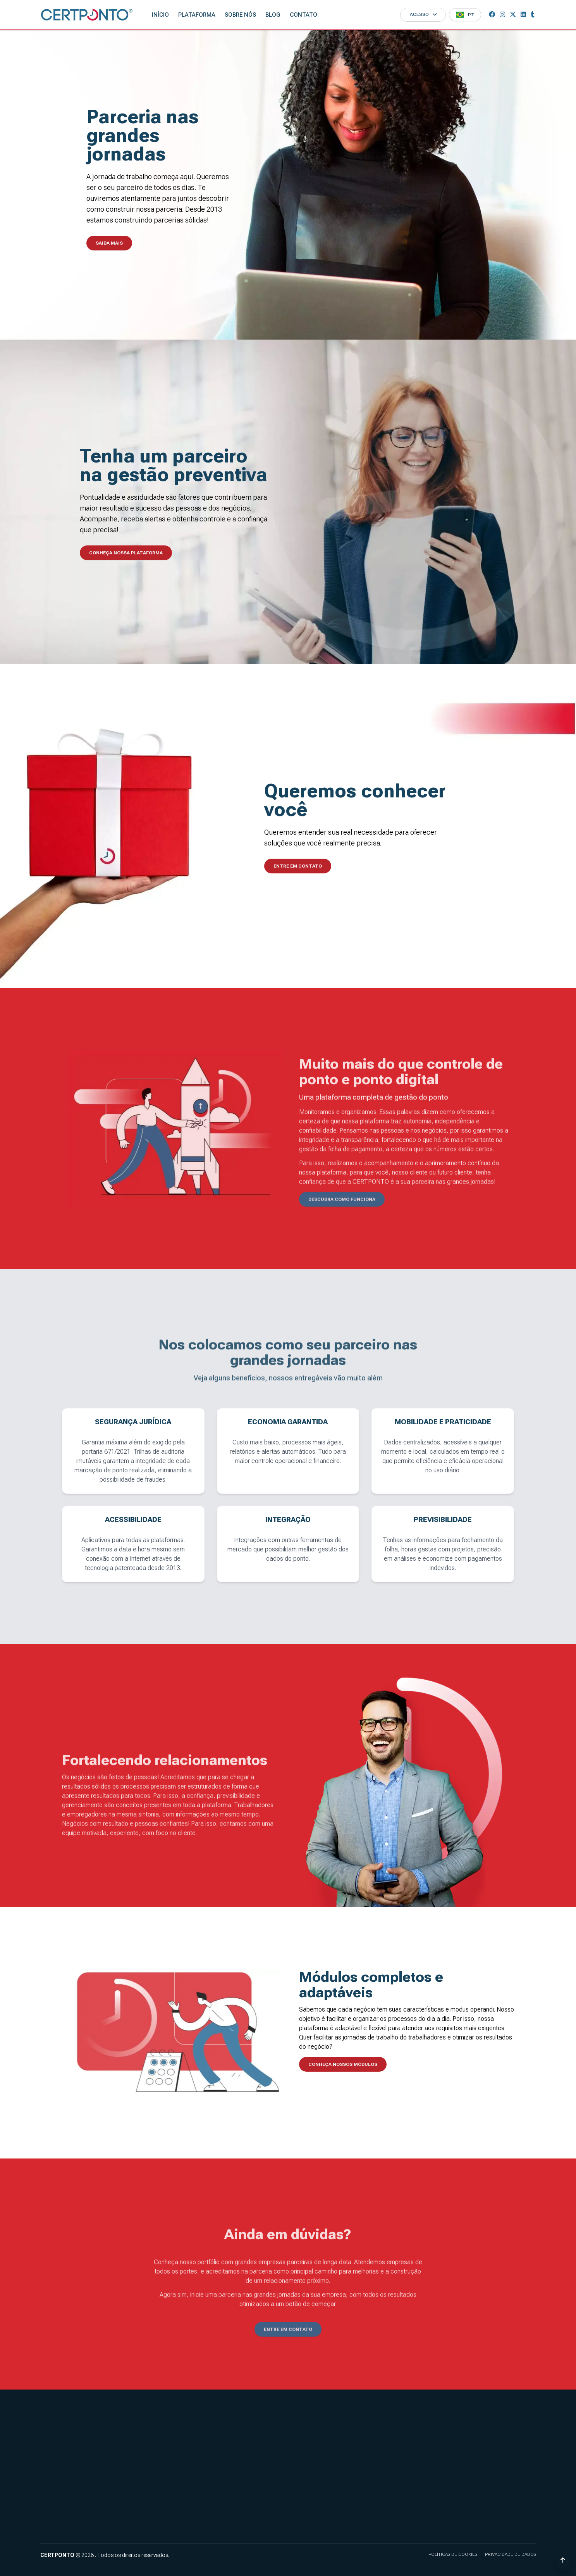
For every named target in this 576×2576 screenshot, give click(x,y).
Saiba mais (109, 243)
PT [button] (471, 14)
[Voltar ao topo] (563, 2560)
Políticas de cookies (452, 2554)
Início (160, 14)
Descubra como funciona (341, 1213)
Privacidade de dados (510, 2554)
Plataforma (196, 14)
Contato (303, 14)
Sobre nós (240, 14)
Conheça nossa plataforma (126, 553)
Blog (272, 14)
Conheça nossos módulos (342, 2064)
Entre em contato (297, 866)
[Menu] (465, 14)
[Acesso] (423, 15)
